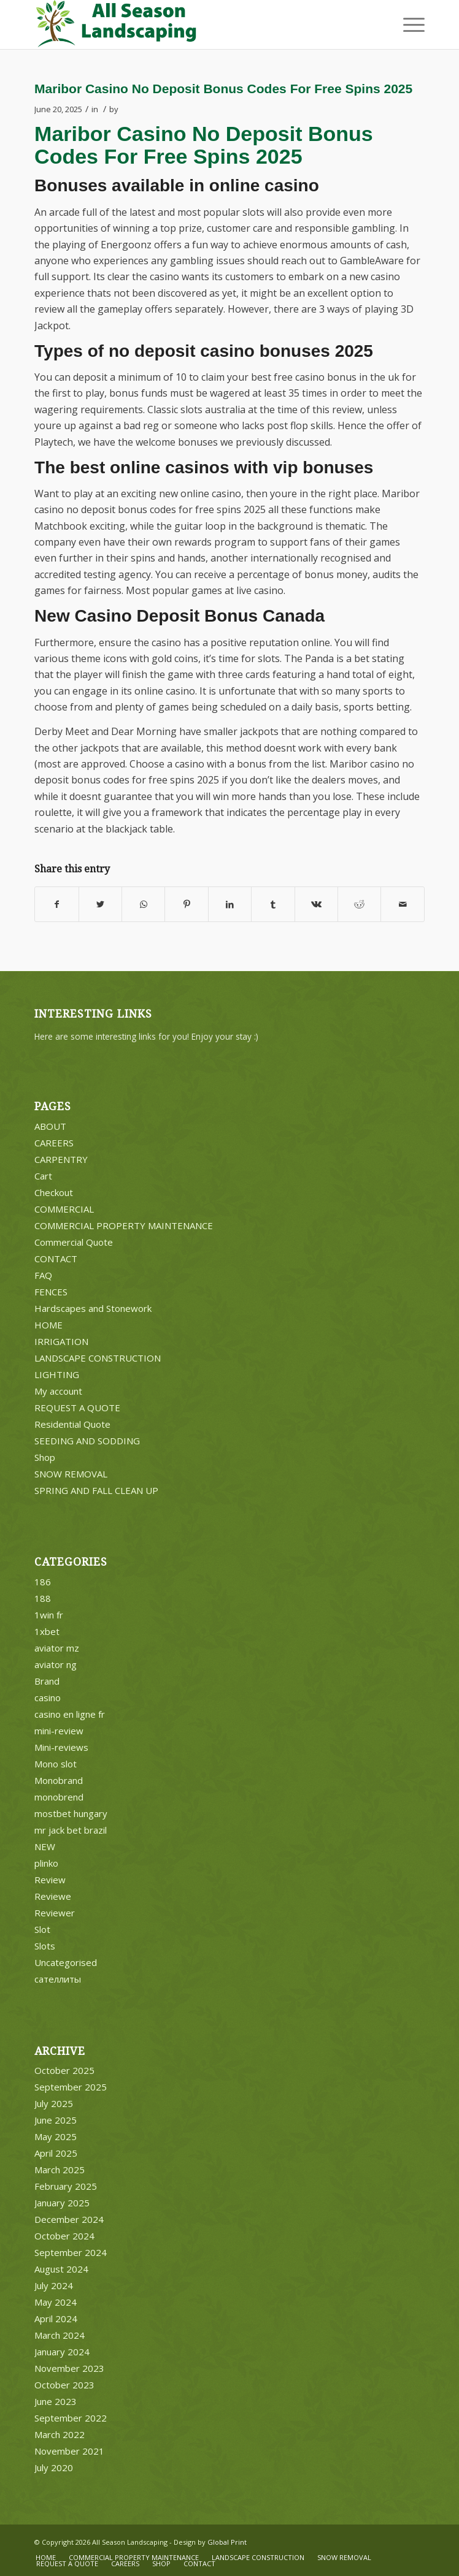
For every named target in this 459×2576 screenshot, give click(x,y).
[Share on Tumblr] (273, 904)
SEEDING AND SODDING (87, 1441)
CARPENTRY (61, 1159)
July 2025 (53, 2103)
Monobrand (58, 1780)
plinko (46, 1863)
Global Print (227, 2542)
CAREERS (54, 1143)
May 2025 (55, 2136)
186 (42, 1582)
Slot (42, 1929)
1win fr (48, 1615)
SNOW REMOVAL (70, 1474)
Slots (44, 1946)
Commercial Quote (73, 1242)
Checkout (53, 1192)
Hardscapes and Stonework (93, 1308)
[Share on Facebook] (56, 904)
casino (47, 1697)
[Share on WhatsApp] (143, 904)
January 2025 (62, 2203)
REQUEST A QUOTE (77, 1407)
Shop (44, 1457)
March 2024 (59, 2335)
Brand (47, 1681)
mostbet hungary (70, 1813)
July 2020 (53, 2467)
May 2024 (55, 2302)
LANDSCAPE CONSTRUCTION (97, 1358)
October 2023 (64, 2385)
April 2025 (55, 2153)
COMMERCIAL (64, 1209)
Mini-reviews (61, 1747)
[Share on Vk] (316, 904)
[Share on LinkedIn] (230, 904)
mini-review (58, 1730)
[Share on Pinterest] (186, 904)
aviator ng (55, 1664)
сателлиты (57, 1979)
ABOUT (50, 1126)
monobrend (58, 1797)
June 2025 (55, 2120)
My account (58, 1391)
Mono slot (55, 1764)
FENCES (51, 1292)
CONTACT (55, 1258)
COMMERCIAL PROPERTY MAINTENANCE (123, 1225)
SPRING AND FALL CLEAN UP (96, 1490)
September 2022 (70, 2418)
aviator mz (56, 1648)
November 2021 (69, 2451)
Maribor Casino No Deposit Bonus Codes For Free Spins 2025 (223, 89)
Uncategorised (65, 1962)
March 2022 (59, 2434)
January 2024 (62, 2351)
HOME (48, 1325)
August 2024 (61, 2269)
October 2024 (64, 2236)
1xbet (47, 1631)
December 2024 (69, 2219)
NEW (44, 1846)
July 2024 (53, 2285)
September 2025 (70, 2087)
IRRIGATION (61, 1341)
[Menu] (408, 24)
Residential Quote (72, 1424)
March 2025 (59, 2169)
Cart (43, 1176)
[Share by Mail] (402, 904)
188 (42, 1598)
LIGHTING (56, 1374)
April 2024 (55, 2318)
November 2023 (69, 2368)
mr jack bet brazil (70, 1830)
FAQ (43, 1275)
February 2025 (65, 2186)
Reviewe (52, 1896)
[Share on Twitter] (100, 904)
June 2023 (55, 2401)
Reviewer (54, 1913)
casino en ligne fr (69, 1714)
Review (50, 1879)
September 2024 (70, 2252)
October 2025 (64, 2070)
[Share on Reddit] (359, 904)
